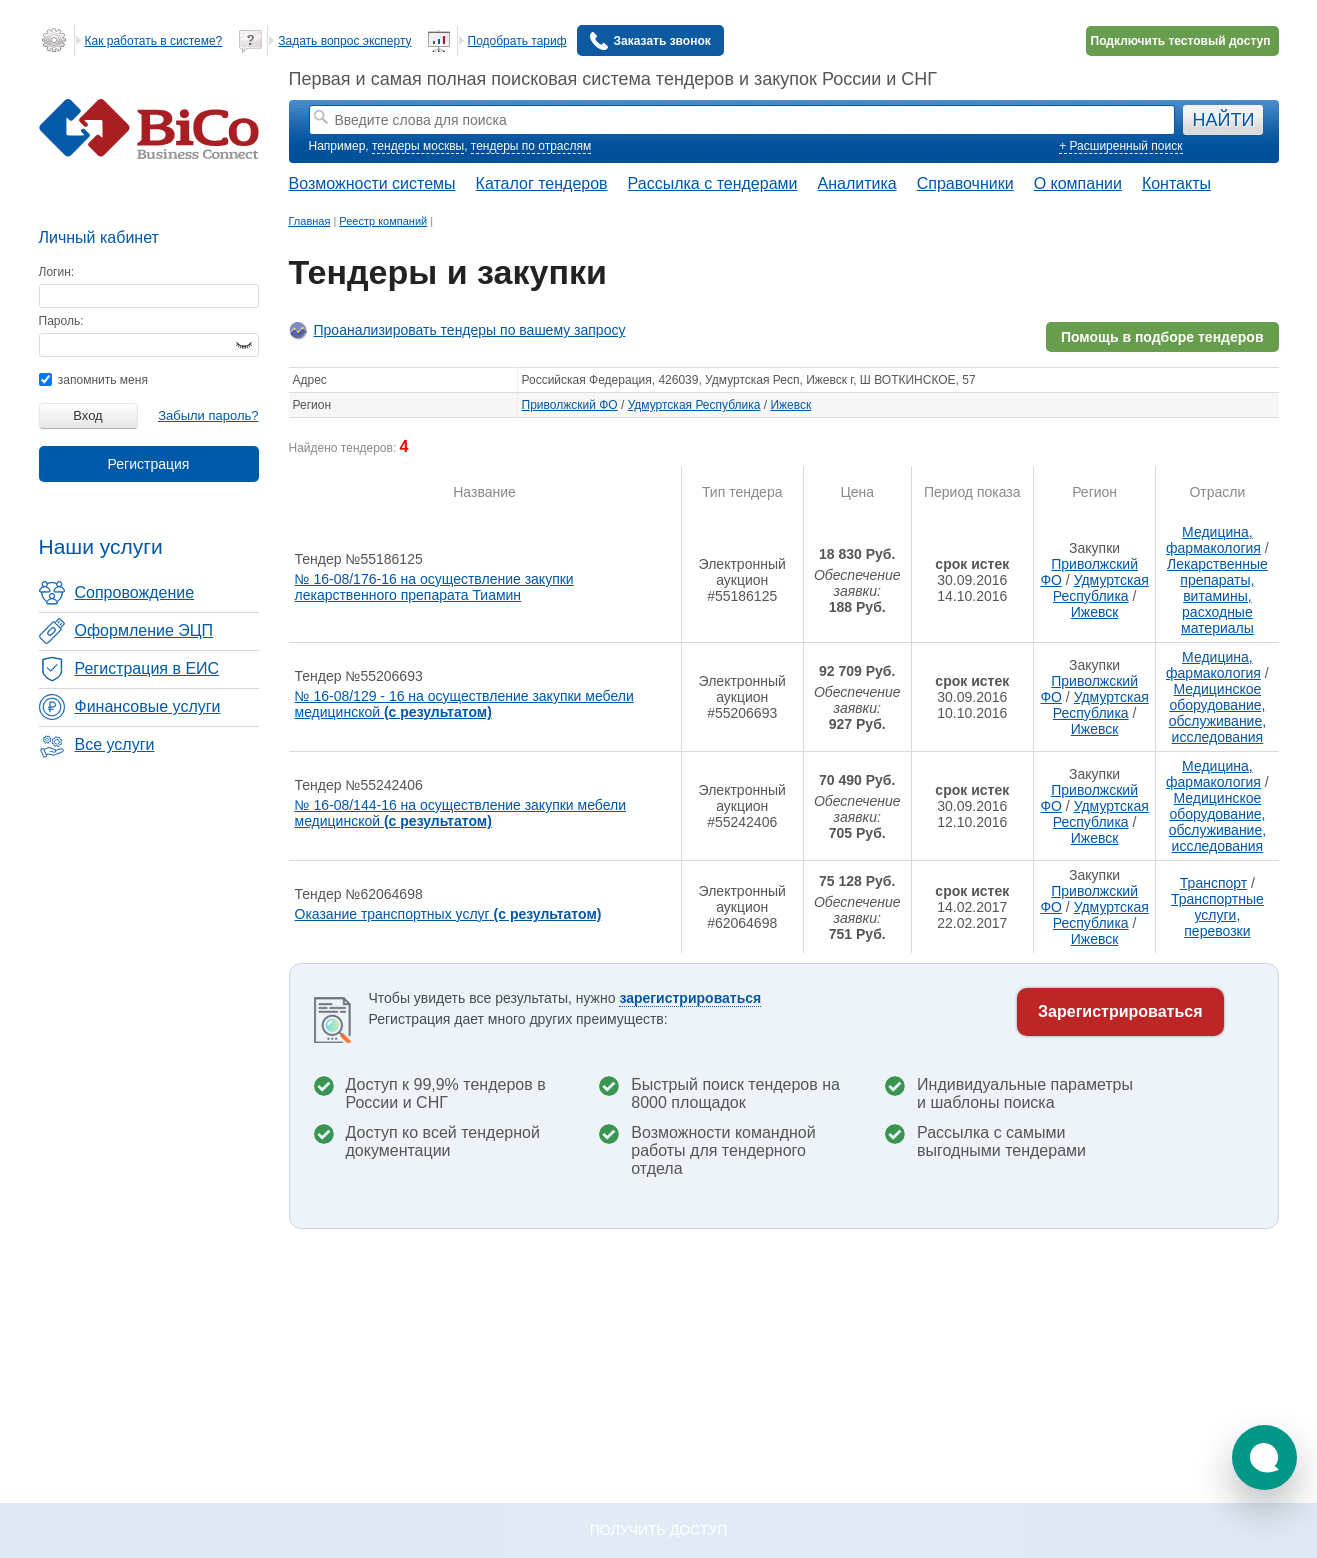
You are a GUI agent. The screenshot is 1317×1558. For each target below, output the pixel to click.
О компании (1078, 183)
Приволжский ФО (570, 405)
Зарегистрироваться (1120, 1011)
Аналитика (856, 183)
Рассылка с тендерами (713, 183)
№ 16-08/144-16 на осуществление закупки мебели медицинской (460, 813)
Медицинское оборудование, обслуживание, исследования (1217, 713)
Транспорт (1213, 883)
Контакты (1176, 183)
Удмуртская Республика (694, 405)
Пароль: (61, 321)
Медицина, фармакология (1213, 540)
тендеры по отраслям (531, 146)
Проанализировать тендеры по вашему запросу (470, 330)
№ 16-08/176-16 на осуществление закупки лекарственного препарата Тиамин (434, 587)
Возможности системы (372, 183)
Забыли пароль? (208, 415)
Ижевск (790, 405)
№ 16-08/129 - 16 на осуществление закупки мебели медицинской (464, 704)
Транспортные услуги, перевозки (1217, 915)
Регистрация (149, 464)
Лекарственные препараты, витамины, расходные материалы (1217, 596)
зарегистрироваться (690, 998)
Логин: (57, 272)
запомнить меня (93, 380)
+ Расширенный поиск (1120, 146)
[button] (1264, 1457)
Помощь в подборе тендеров (1162, 337)
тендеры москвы (418, 146)
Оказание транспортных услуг (448, 914)
